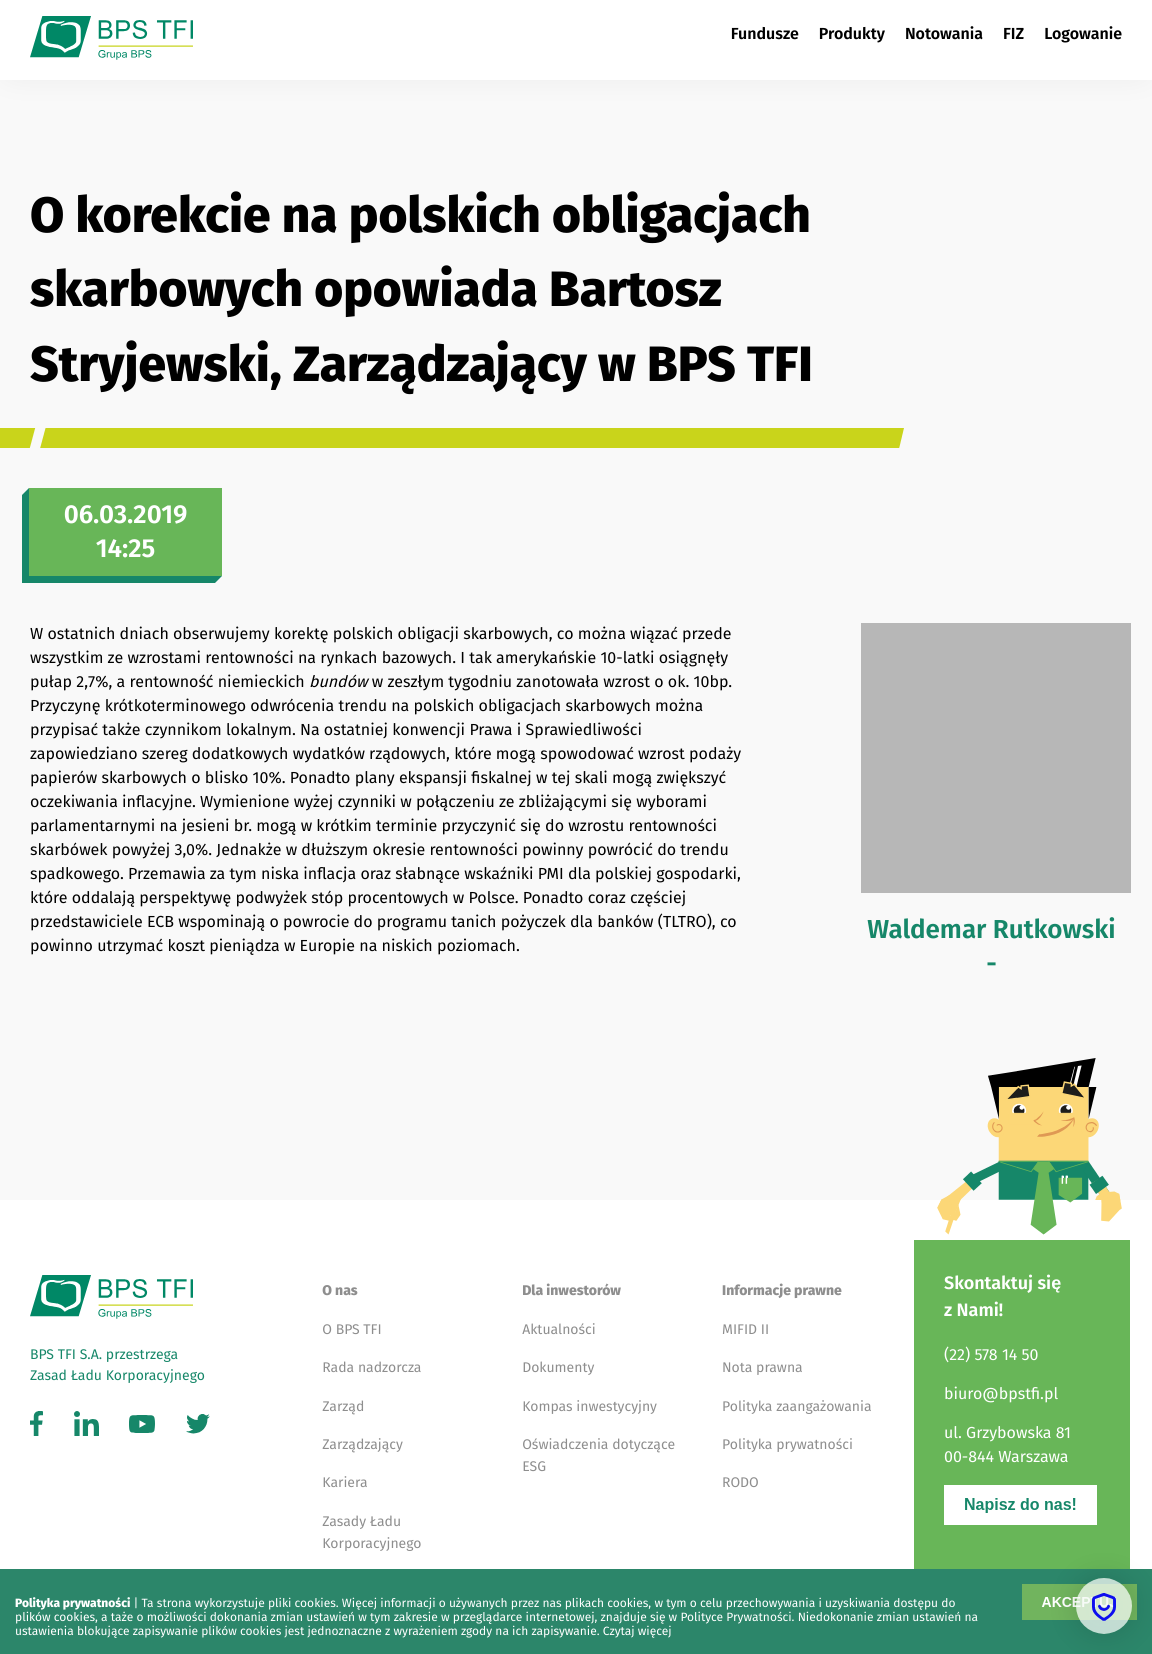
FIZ (1013, 34)
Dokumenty (558, 1367)
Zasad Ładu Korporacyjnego (117, 1375)
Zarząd (343, 1406)
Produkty (852, 34)
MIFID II (745, 1329)
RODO (740, 1482)
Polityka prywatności (787, 1444)
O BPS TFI (351, 1329)
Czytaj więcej (637, 1632)
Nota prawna (762, 1367)
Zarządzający (362, 1444)
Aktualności (559, 1329)
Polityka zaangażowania (797, 1406)
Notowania (944, 34)
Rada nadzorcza (371, 1367)
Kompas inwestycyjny (589, 1406)
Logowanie (1083, 34)
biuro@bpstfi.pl (1001, 1394)
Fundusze (765, 34)
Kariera (344, 1482)
